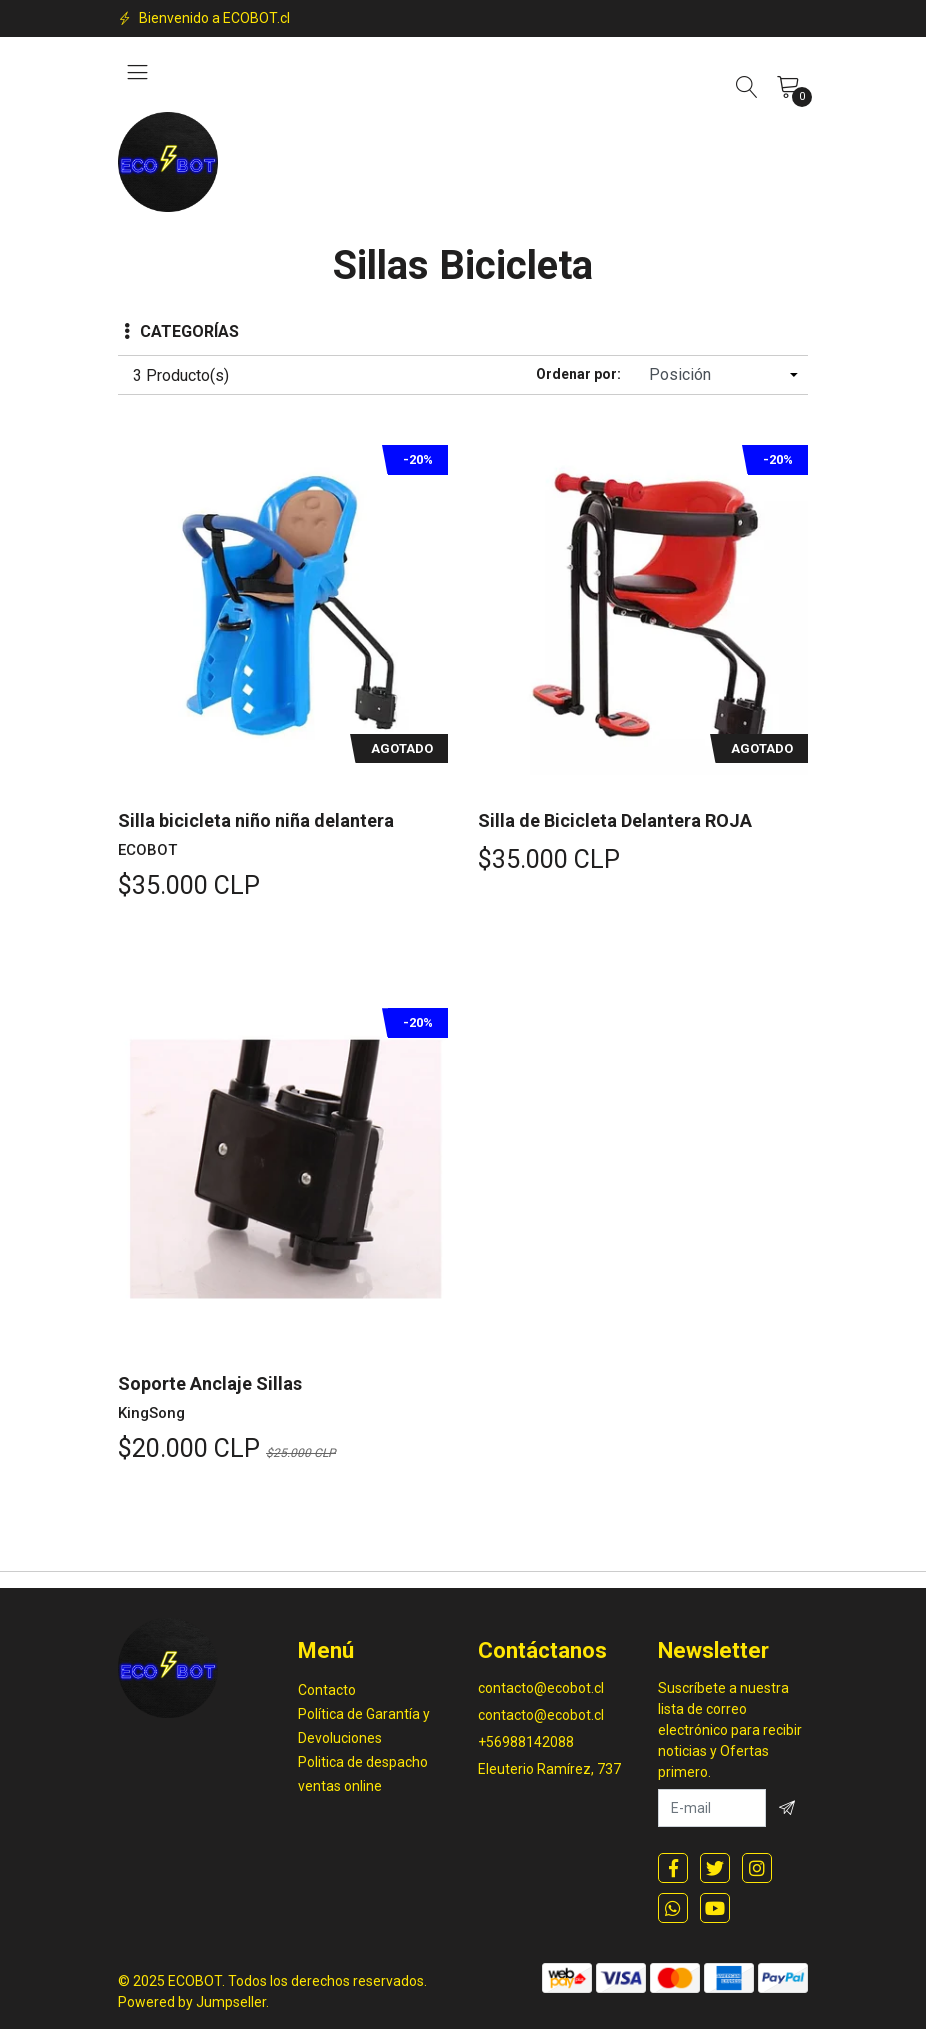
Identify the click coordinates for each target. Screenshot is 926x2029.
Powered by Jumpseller (192, 2002)
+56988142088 (526, 1742)
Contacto (327, 1690)
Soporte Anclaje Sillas (210, 1383)
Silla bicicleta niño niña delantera (256, 820)
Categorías (181, 331)
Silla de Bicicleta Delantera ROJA (615, 820)
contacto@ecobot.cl (541, 1688)
